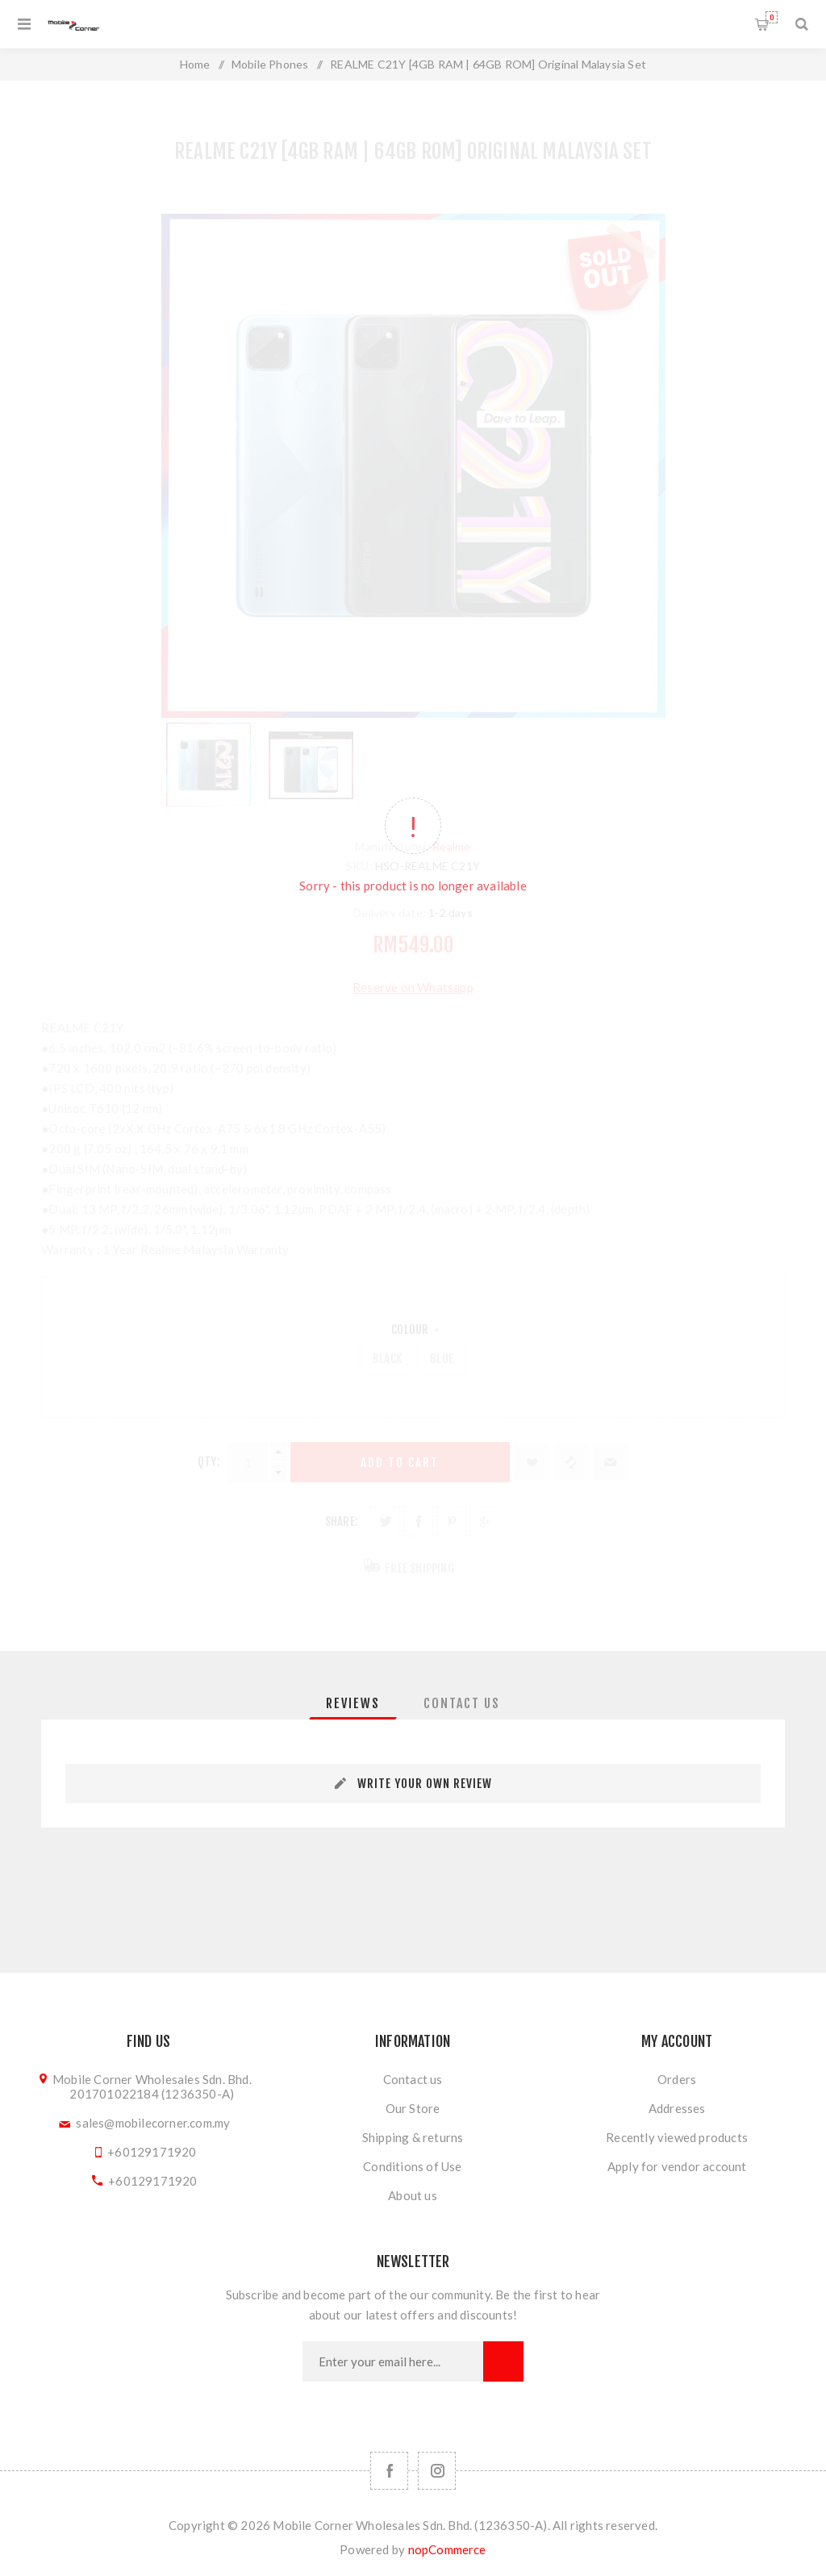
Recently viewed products (677, 2137)
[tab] (353, 1703)
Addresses (677, 2108)
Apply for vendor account (677, 2166)
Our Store (413, 2108)
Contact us (413, 2079)
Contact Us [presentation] (461, 1703)
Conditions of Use (412, 2166)
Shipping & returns (413, 2137)
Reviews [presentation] (353, 1703)
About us (412, 2195)
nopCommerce (447, 2549)
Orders (676, 2079)
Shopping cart (772, 17)
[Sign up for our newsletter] (392, 2361)
